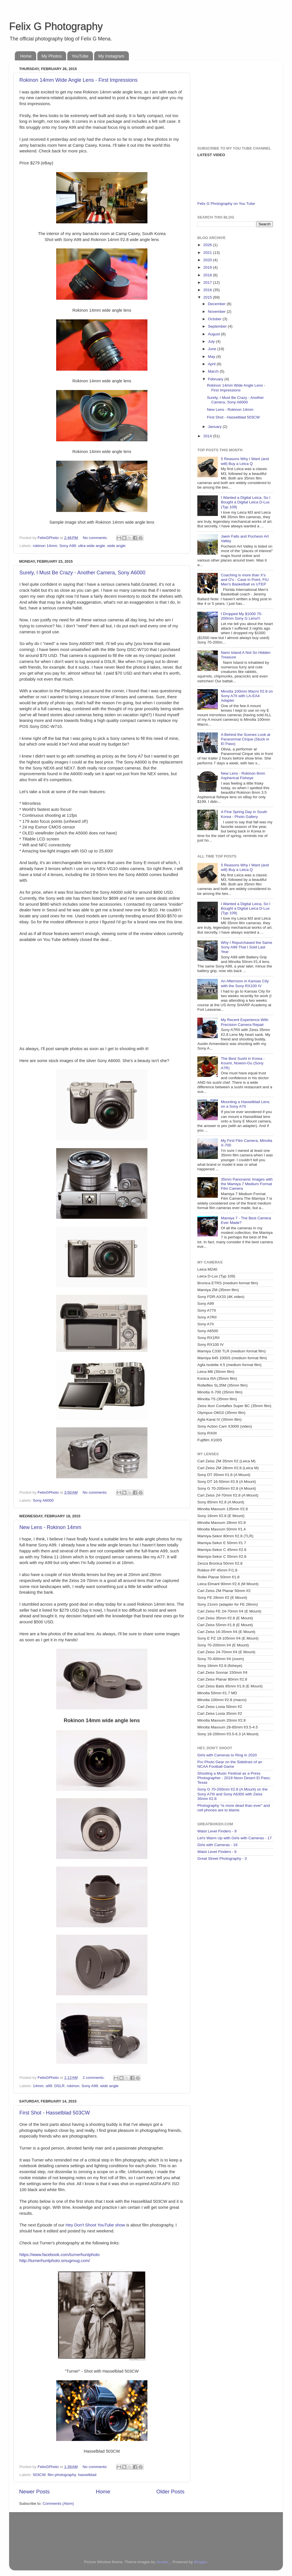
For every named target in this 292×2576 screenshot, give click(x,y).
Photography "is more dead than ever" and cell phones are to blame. (233, 1807)
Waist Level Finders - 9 (217, 1831)
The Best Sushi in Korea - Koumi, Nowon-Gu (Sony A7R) (243, 1063)
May (212, 356)
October (215, 319)
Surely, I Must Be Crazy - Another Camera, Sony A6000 (82, 572)
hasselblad (87, 2475)
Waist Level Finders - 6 (217, 1852)
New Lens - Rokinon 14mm (50, 1527)
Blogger (200, 2562)
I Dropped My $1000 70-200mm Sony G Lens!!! (241, 616)
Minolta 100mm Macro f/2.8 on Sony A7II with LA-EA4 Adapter (247, 696)
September (218, 326)
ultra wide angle (91, 546)
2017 (208, 282)
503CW (39, 2475)
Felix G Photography (56, 26)
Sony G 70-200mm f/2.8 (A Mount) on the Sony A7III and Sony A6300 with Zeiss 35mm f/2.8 (232, 1794)
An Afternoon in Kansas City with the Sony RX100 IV (245, 983)
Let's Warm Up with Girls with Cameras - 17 (234, 1838)
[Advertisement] (233, 100)
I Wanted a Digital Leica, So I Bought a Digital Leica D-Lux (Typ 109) (245, 502)
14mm (38, 2086)
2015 (208, 297)
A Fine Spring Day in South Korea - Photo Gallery (244, 814)
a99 (49, 2086)
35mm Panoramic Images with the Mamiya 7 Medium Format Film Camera (247, 1184)
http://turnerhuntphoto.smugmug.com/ (54, 2260)
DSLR (59, 2086)
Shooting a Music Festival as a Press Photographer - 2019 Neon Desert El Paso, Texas (234, 1778)
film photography (62, 2475)
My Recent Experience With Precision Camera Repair (244, 1022)
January (215, 426)
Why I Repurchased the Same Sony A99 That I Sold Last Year (246, 947)
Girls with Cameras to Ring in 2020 (227, 1755)
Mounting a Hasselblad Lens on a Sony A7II (245, 1104)
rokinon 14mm (45, 546)
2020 (208, 260)
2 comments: (94, 2077)
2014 (208, 436)
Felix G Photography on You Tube (226, 203)
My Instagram (111, 56)
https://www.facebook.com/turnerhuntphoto (59, 2254)
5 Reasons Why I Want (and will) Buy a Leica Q (245, 461)
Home (26, 56)
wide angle (116, 546)
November (217, 311)
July (212, 341)
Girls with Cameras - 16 (217, 1845)
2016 (208, 290)
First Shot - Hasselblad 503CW (54, 2113)
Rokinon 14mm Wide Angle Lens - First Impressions (78, 80)
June (212, 349)
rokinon (73, 2086)
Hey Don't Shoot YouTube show (95, 2225)
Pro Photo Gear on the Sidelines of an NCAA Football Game (229, 1764)
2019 (208, 267)
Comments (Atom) (58, 2503)
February (216, 379)
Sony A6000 (43, 1500)
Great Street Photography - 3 (222, 1858)
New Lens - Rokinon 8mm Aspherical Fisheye (243, 775)
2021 (208, 252)
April (212, 364)
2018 (208, 275)
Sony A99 (67, 546)
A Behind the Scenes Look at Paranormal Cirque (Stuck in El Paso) (245, 739)
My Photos (52, 56)
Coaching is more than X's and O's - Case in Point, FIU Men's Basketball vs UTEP (245, 579)
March (214, 371)
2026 (208, 245)
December (217, 304)
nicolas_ (163, 2562)
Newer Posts (34, 2492)
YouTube (80, 56)
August (214, 334)
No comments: (96, 538)
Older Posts (170, 2492)
